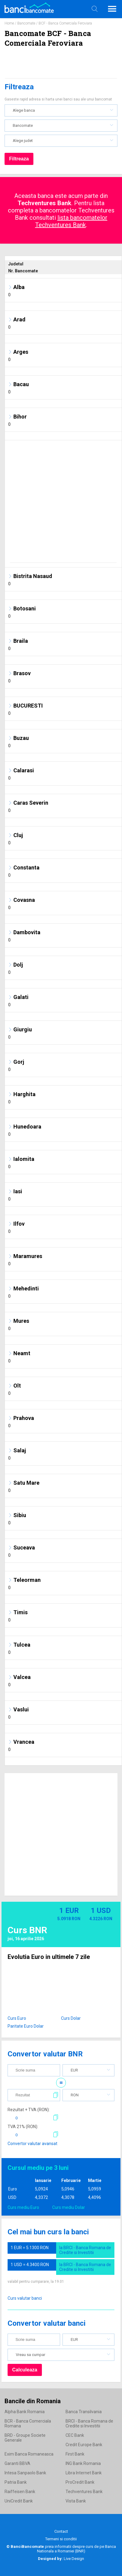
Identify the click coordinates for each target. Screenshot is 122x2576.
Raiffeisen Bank (20, 2491)
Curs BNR (27, 1930)
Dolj (18, 964)
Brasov (22, 673)
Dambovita (26, 932)
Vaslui (21, 1709)
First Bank (75, 2454)
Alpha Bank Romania (25, 2411)
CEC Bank (75, 2435)
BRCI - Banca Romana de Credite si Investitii (89, 2423)
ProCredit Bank (80, 2482)
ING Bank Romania (83, 2463)
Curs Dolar (71, 2018)
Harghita (24, 1094)
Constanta (26, 867)
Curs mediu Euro (23, 2207)
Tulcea (21, 1644)
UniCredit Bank (19, 2501)
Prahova (23, 1418)
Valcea (22, 1677)
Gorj (18, 1062)
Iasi (17, 1191)
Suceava (24, 1547)
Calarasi (23, 770)
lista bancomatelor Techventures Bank (71, 221)
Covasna (24, 900)
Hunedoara (27, 1126)
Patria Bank (16, 2482)
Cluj (18, 835)
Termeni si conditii (61, 2539)
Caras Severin (30, 803)
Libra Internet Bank (84, 2472)
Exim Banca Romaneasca (29, 2454)
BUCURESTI (28, 705)
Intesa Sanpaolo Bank (25, 2472)
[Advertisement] (58, 504)
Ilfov (19, 1224)
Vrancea (23, 1742)
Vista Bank (76, 2501)
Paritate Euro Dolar (26, 2026)
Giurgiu (22, 1029)
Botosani (24, 608)
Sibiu (19, 1515)
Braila (20, 641)
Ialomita (23, 1159)
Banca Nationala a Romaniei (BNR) (76, 2548)
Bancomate (26, 23)
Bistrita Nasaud (32, 576)
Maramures (27, 1256)
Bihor (20, 416)
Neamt (21, 1353)
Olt (17, 1385)
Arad (19, 319)
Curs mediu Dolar (68, 2207)
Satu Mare (26, 1483)
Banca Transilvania (84, 2411)
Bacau (21, 384)
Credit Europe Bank (84, 2444)
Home (9, 23)
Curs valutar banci (25, 2298)
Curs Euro (17, 2018)
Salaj (19, 1450)
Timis (20, 1612)
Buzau (21, 738)
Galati (21, 997)
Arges (20, 352)
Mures (21, 1321)
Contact (61, 2531)
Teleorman (27, 1580)
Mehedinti (26, 1288)
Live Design (61, 2558)
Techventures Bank (84, 2491)
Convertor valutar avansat (32, 2143)
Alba (19, 287)
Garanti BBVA (17, 2463)
